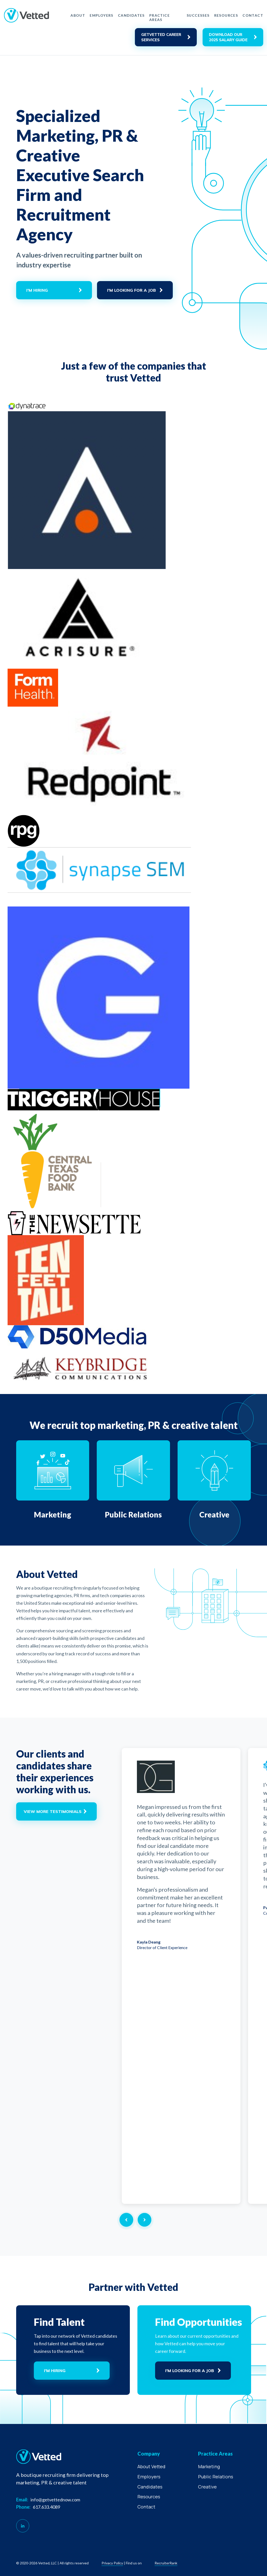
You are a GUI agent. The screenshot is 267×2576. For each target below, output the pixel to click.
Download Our (228, 37)
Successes (198, 15)
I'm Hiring (37, 290)
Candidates (131, 15)
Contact (252, 15)
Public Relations (133, 1514)
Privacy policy (112, 2563)
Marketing (52, 1514)
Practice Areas (159, 17)
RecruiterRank (166, 2563)
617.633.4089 (46, 2507)
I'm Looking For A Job (131, 290)
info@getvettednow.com (55, 2499)
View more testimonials (53, 1811)
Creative (214, 1514)
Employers (101, 15)
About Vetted (151, 2466)
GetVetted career (161, 37)
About (77, 15)
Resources (226, 15)
